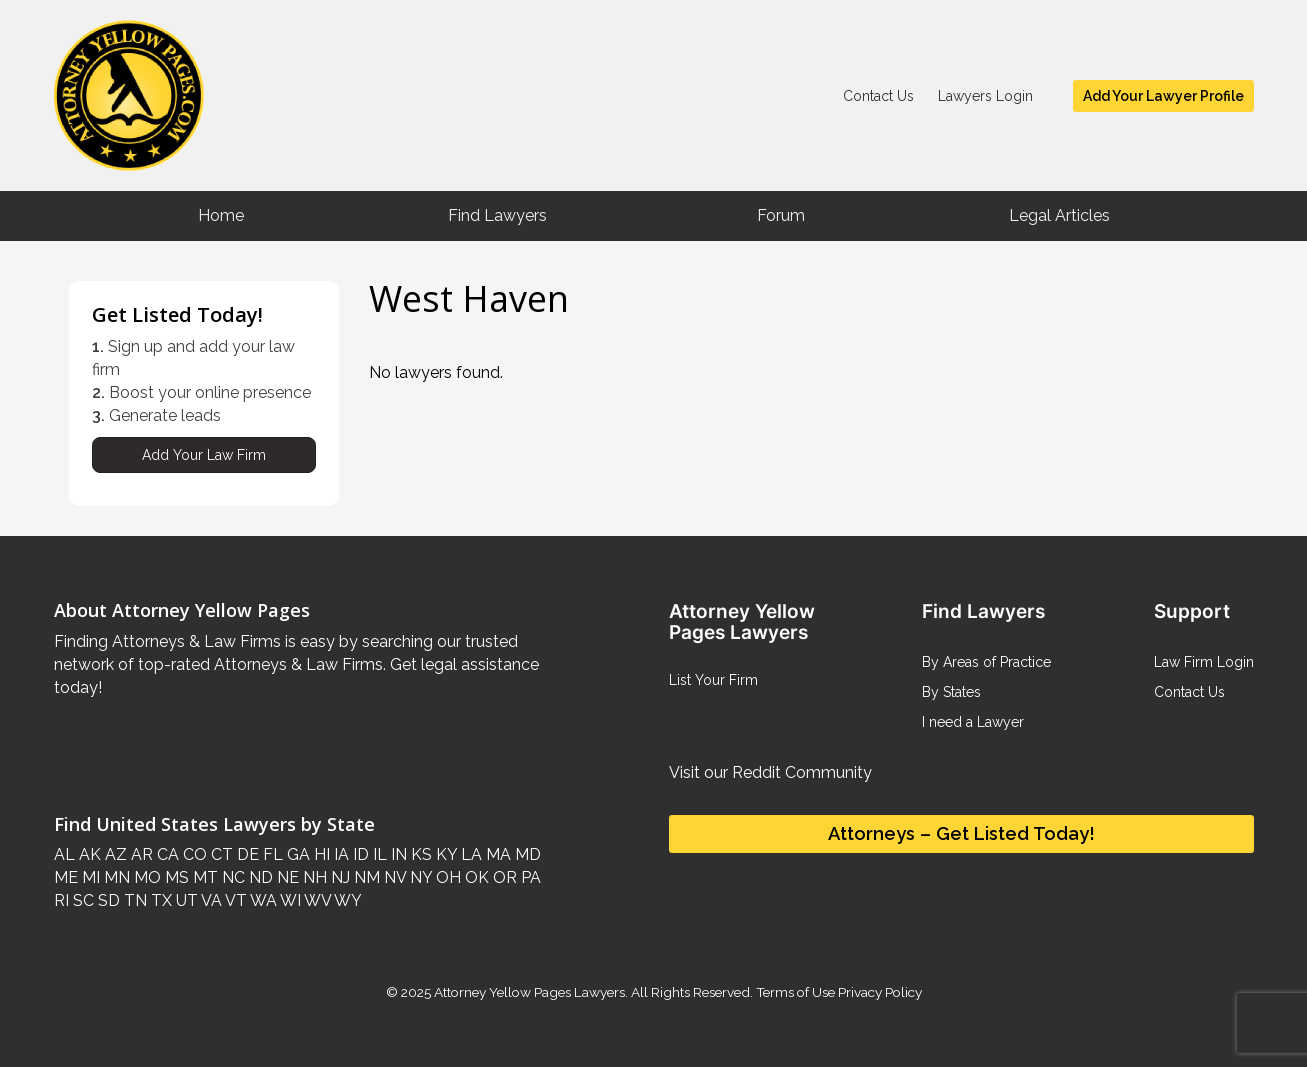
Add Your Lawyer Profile (1163, 96)
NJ (338, 877)
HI (320, 854)
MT (203, 877)
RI (61, 900)
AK (88, 854)
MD (526, 854)
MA (496, 854)
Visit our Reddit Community (770, 772)
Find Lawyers (497, 215)
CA (166, 854)
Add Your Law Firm (204, 455)
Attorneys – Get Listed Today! (961, 833)
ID (359, 854)
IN (397, 854)
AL (64, 854)
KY (444, 854)
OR (503, 877)
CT (220, 854)
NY (419, 877)
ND (259, 877)
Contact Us (878, 96)
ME (66, 877)
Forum (781, 215)
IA (339, 854)
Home (221, 215)
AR (140, 854)
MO (145, 877)
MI (89, 877)
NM (365, 877)
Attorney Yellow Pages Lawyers (529, 992)
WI (289, 900)
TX (159, 900)
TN (133, 900)
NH (313, 877)
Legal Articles (1059, 215)
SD (107, 900)
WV (316, 900)
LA (469, 854)
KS (419, 854)
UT (185, 900)
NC (231, 877)
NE (286, 877)
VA (210, 900)
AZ (114, 854)
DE (246, 854)
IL (378, 854)
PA (529, 877)
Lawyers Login (985, 96)
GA (296, 854)
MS (175, 877)
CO (193, 854)
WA (262, 900)
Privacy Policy (878, 992)
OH (446, 877)
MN (115, 877)
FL (271, 854)
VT (234, 900)
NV (393, 877)
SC (81, 900)
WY (346, 900)
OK (475, 877)
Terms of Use (795, 992)
